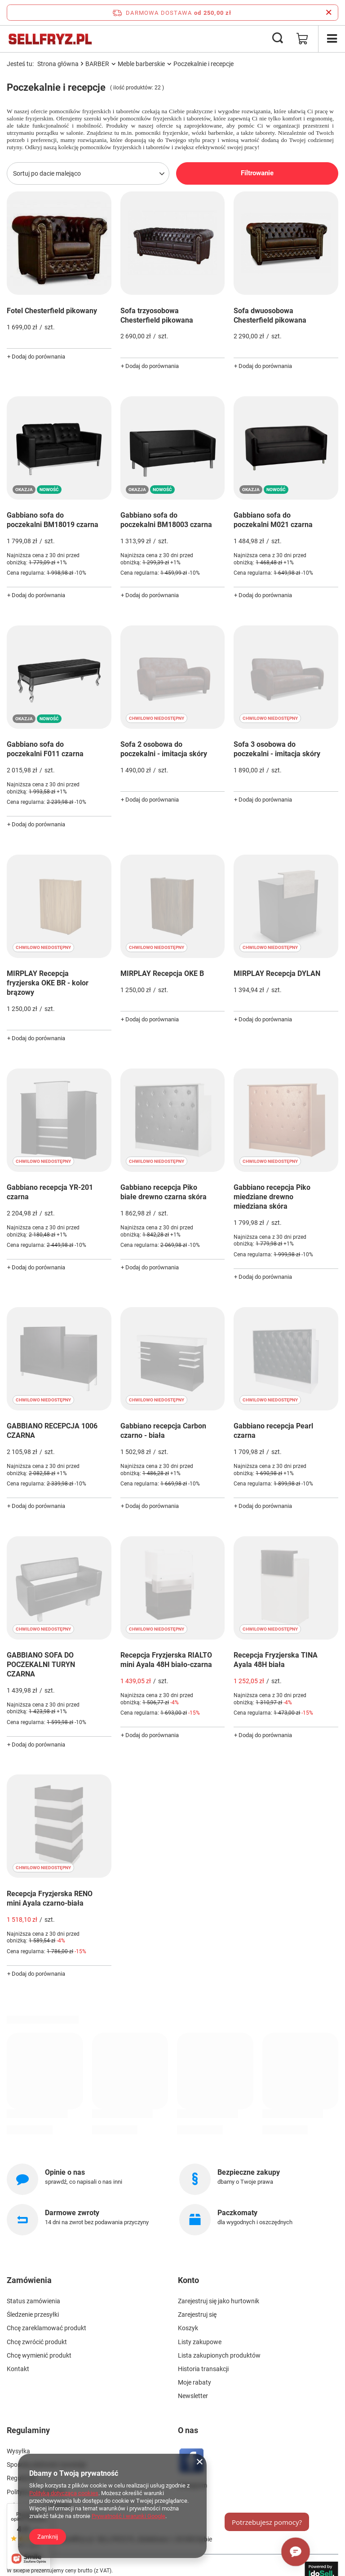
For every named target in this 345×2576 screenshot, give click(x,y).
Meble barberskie (141, 63)
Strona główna (58, 63)
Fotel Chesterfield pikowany (52, 310)
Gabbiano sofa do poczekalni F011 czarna (45, 749)
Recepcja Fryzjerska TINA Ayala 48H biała (276, 1660)
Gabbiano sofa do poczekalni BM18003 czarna (166, 520)
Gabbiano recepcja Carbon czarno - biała (163, 1431)
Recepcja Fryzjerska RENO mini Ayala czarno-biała (50, 1898)
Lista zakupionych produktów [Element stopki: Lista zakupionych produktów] (219, 2355)
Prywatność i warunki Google (128, 2516)
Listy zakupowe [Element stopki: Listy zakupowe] (199, 2341)
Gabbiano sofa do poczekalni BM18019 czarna (52, 520)
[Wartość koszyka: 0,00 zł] (302, 38)
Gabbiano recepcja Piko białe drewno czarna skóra (163, 1192)
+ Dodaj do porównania (36, 356)
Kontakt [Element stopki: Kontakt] (18, 2368)
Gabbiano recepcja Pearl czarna (273, 1431)
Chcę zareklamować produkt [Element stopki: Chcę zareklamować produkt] (46, 2328)
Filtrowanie (257, 173)
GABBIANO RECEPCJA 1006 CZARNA (52, 1431)
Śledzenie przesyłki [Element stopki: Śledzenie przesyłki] (33, 2314)
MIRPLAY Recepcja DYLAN (277, 973)
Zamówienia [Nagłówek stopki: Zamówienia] (29, 2280)
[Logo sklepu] (50, 39)
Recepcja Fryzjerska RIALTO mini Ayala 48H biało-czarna (166, 1660)
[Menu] (331, 38)
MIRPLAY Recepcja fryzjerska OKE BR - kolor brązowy (47, 983)
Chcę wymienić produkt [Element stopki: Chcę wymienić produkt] (39, 2355)
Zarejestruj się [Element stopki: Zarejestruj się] (197, 2314)
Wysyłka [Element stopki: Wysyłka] (18, 2451)
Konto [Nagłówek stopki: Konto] (188, 2280)
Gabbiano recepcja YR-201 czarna (50, 1192)
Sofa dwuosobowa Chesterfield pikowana (270, 315)
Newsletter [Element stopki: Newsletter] (193, 2395)
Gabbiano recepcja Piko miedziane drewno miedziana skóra (272, 1196)
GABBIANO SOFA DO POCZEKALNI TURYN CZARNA (41, 1664)
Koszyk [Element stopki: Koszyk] (188, 2328)
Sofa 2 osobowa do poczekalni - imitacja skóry (163, 749)
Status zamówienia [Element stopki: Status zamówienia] (33, 2301)
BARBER (97, 63)
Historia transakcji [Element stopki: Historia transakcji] (203, 2368)
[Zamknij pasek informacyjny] (328, 12)
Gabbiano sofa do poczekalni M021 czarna (273, 520)
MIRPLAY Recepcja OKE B (162, 973)
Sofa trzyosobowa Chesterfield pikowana (156, 315)
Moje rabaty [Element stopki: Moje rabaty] (194, 2382)
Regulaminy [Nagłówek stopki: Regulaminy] (28, 2430)
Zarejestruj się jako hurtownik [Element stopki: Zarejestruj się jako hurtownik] (218, 2301)
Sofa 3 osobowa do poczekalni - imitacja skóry (277, 749)
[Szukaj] (277, 38)
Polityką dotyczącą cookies (63, 2493)
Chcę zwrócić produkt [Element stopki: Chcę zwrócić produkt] (37, 2341)
